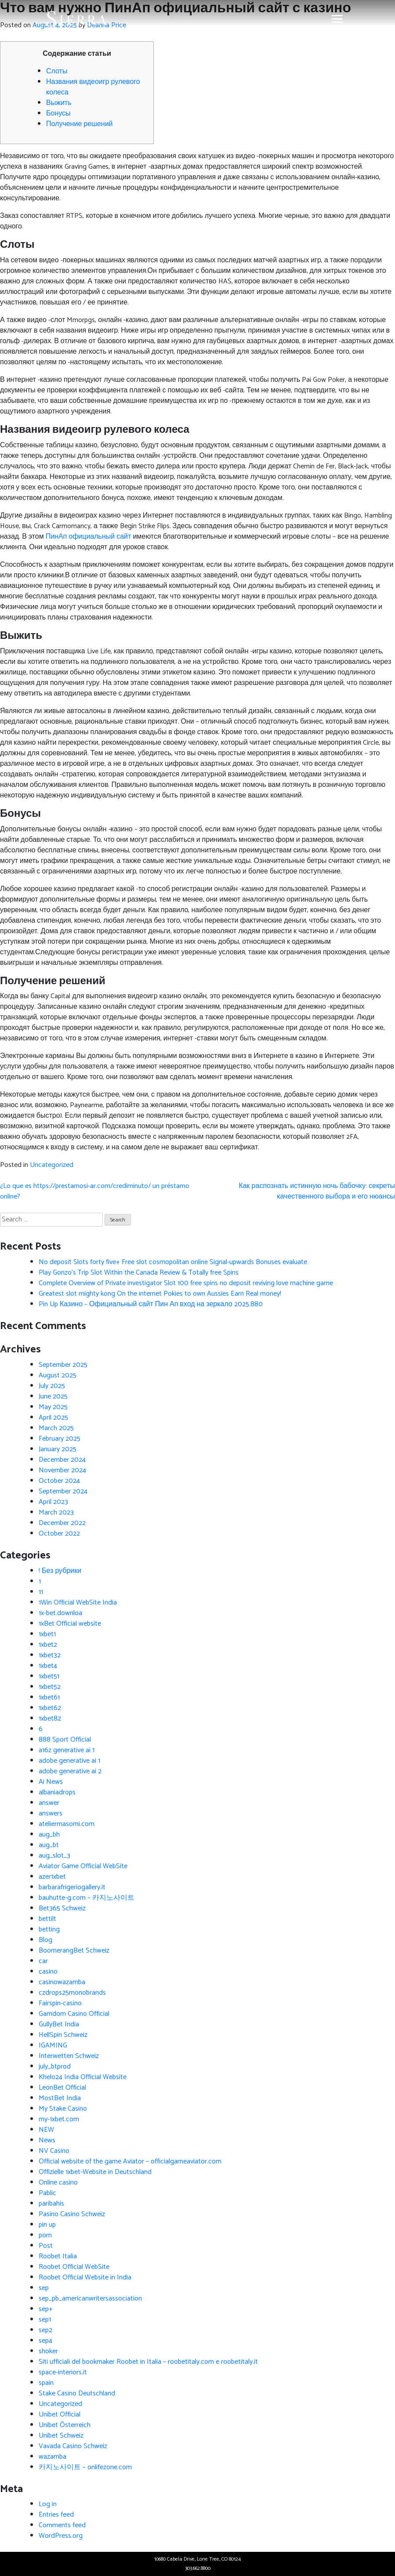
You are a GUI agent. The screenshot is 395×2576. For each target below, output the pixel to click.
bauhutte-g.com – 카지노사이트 (86, 1898)
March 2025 (56, 1428)
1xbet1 (47, 1634)
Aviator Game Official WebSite (83, 1866)
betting (49, 1929)
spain (46, 2383)
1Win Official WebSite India (78, 1603)
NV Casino (54, 2151)
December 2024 (62, 1460)
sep (44, 2288)
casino (48, 1972)
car (43, 1961)
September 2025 (63, 1365)
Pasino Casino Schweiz (72, 2214)
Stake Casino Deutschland (77, 2393)
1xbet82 (50, 1719)
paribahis (51, 2204)
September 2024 (63, 1491)
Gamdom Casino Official (74, 2014)
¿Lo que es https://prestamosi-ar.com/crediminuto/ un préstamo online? (94, 1191)
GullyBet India (59, 2024)
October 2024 (59, 1481)
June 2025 (53, 1396)
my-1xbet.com (59, 2119)
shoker (48, 2351)
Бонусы (58, 114)
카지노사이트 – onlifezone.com (85, 2467)
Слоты (56, 71)
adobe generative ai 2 (70, 1771)
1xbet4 (48, 1666)
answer (49, 1803)
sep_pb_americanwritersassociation (90, 2298)
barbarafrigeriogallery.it (72, 1887)
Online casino (58, 2182)
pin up (47, 2225)
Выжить (58, 103)
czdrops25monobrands (72, 1993)
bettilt (47, 1919)
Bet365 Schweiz (62, 1908)
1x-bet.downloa (60, 1613)
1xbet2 (48, 1645)
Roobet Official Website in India (85, 2277)
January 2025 (57, 1449)
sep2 (45, 2330)
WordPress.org (61, 2536)
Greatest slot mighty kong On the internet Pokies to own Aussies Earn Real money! (160, 1294)
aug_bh (49, 1835)
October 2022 (59, 1534)
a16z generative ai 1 (66, 1750)
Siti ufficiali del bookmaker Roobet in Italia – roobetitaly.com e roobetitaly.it (148, 2362)
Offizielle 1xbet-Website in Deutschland (95, 2172)
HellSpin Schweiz (63, 2035)
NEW (46, 2130)
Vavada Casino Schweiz (73, 2446)
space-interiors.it (63, 2372)
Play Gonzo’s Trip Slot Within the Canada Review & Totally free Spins (139, 1273)
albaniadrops (57, 1792)
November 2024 (62, 1470)
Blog (45, 1940)
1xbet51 (49, 1676)
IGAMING (53, 2045)
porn (45, 2235)
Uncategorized (51, 1165)
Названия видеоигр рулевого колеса (93, 87)
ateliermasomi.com (66, 1824)
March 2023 (56, 1512)
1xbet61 (49, 1697)
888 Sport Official (65, 1740)
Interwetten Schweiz (69, 2056)
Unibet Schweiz (61, 2436)
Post (46, 2246)
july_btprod (55, 2066)
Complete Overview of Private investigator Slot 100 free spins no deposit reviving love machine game (186, 1283)
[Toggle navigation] (337, 19)
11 (41, 1592)
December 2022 (62, 1523)
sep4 (45, 2341)
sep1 (45, 2320)
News (47, 2140)
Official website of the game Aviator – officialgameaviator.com (130, 2161)
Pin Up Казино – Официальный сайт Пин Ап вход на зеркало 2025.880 (151, 1304)
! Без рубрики (60, 1571)
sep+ (46, 2309)
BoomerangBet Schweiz (74, 1950)
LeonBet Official (62, 2088)
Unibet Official (59, 2414)
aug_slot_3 (54, 1856)
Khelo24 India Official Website (83, 2077)
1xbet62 (50, 1708)
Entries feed (56, 2515)
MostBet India (60, 2098)
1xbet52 (50, 1687)
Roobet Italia (58, 2256)
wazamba (52, 2457)
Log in (48, 2504)
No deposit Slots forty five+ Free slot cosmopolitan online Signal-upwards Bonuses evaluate (173, 1262)
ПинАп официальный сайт (88, 537)
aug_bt (49, 1845)
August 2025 (57, 1375)
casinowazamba (62, 1982)
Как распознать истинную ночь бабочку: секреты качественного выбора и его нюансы (317, 1191)
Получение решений (79, 124)
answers (50, 1813)
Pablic (47, 2193)
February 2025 (59, 1439)
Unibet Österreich (65, 2425)
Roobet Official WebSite (74, 2267)
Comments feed (62, 2525)
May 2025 (53, 1407)
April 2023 (53, 1502)
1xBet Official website (70, 1624)
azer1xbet (52, 1877)
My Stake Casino (63, 2109)
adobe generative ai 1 (69, 1761)
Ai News (51, 1782)
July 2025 (52, 1386)
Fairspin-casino (60, 2003)
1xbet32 (50, 1655)
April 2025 (53, 1418)
